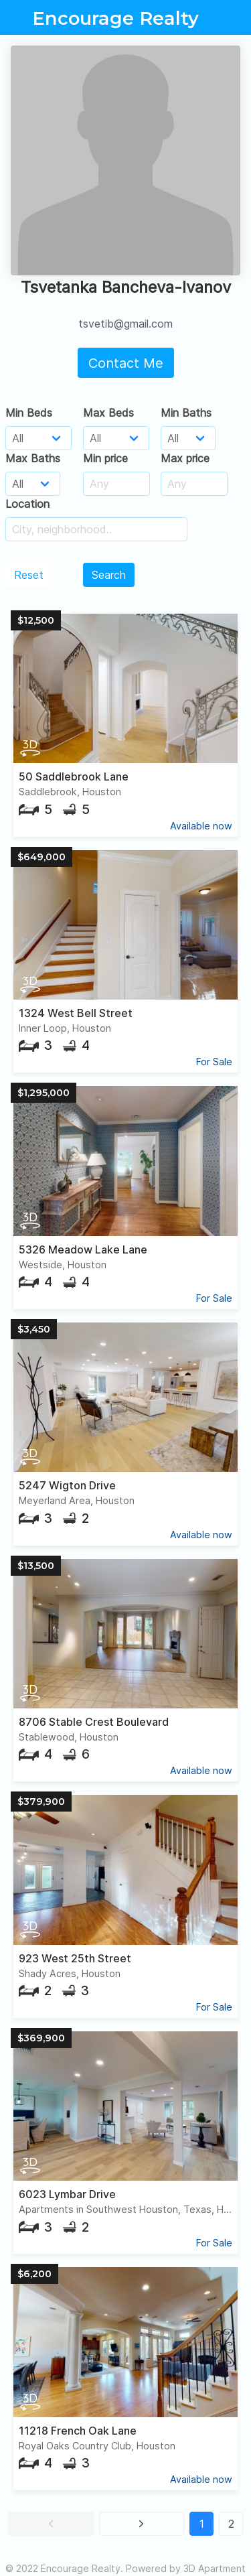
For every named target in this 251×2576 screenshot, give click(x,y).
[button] (51, 2524)
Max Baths (32, 458)
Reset (29, 575)
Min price (105, 458)
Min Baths (186, 412)
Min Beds (28, 412)
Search (109, 575)
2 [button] (231, 2523)
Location (27, 504)
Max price (185, 458)
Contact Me (125, 363)
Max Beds (108, 412)
